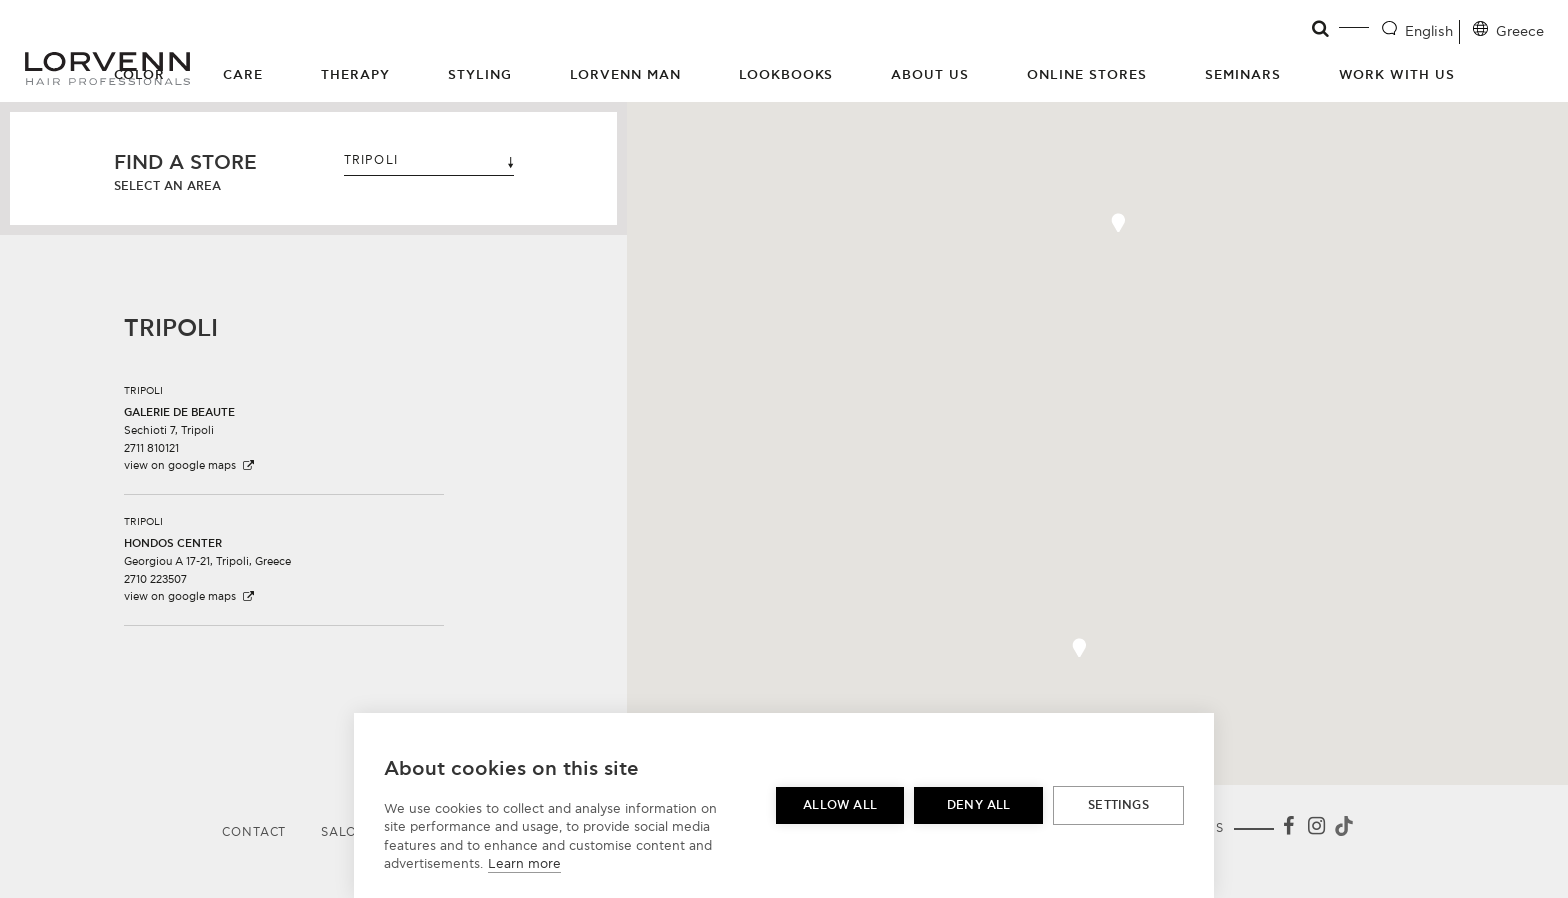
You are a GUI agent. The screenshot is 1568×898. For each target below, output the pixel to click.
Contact (254, 832)
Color (140, 75)
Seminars (1243, 75)
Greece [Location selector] (1520, 31)
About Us (930, 75)
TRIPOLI (429, 160)
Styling (480, 75)
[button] (284, 420)
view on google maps (190, 465)
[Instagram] (1316, 829)
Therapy (355, 75)
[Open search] (1321, 29)
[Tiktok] (1342, 829)
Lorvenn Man (625, 75)
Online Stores (1087, 75)
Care (243, 75)
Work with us (1397, 75)
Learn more (524, 864)
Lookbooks (786, 75)
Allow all (840, 805)
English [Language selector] (1429, 31)
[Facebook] (1288, 829)
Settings (1118, 805)
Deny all (979, 805)
